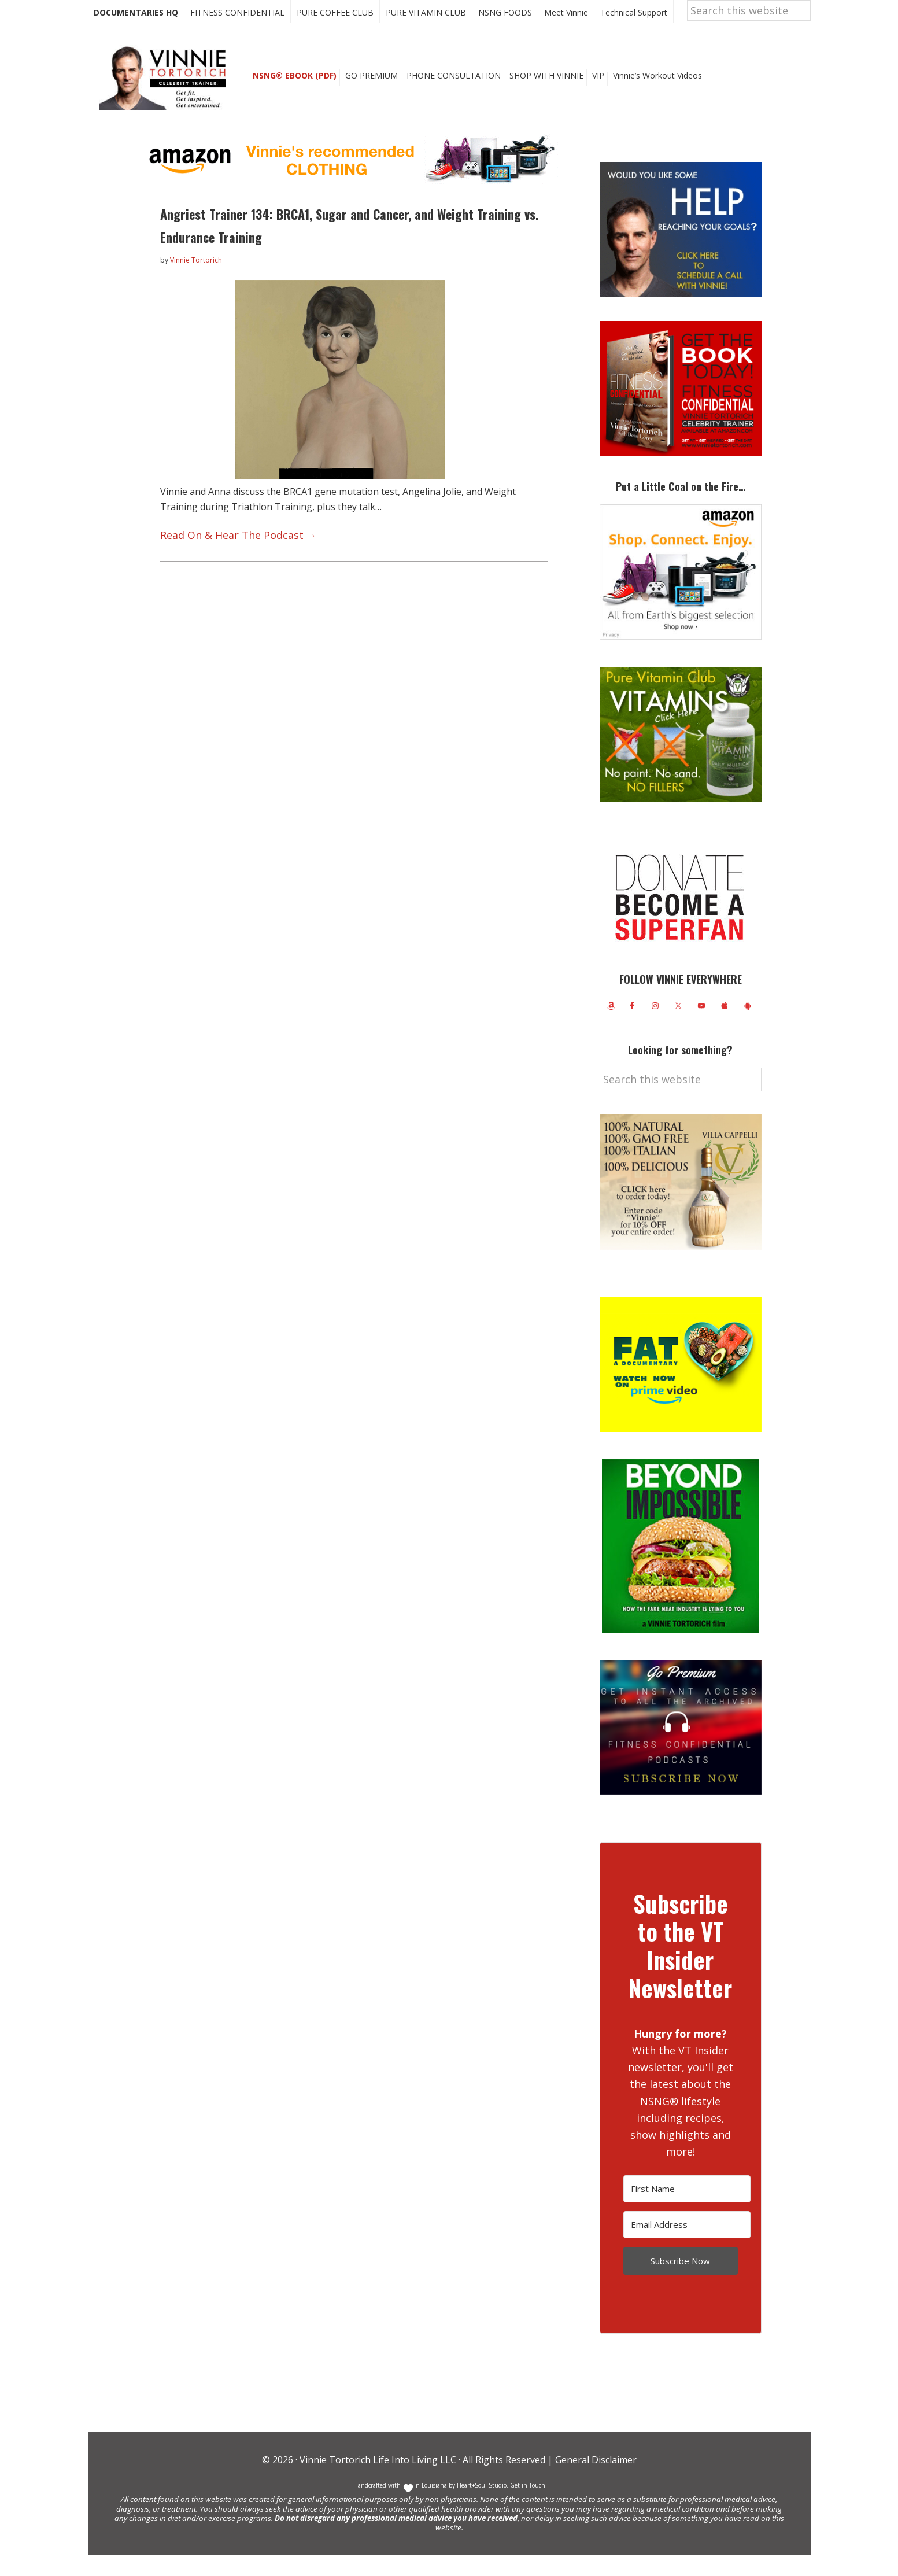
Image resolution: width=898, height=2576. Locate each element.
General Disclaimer (595, 2480)
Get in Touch (527, 2506)
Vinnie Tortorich (167, 98)
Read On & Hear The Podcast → (228, 553)
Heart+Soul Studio (481, 2506)
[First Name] (687, 2209)
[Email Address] (687, 2245)
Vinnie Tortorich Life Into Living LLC (378, 2480)
